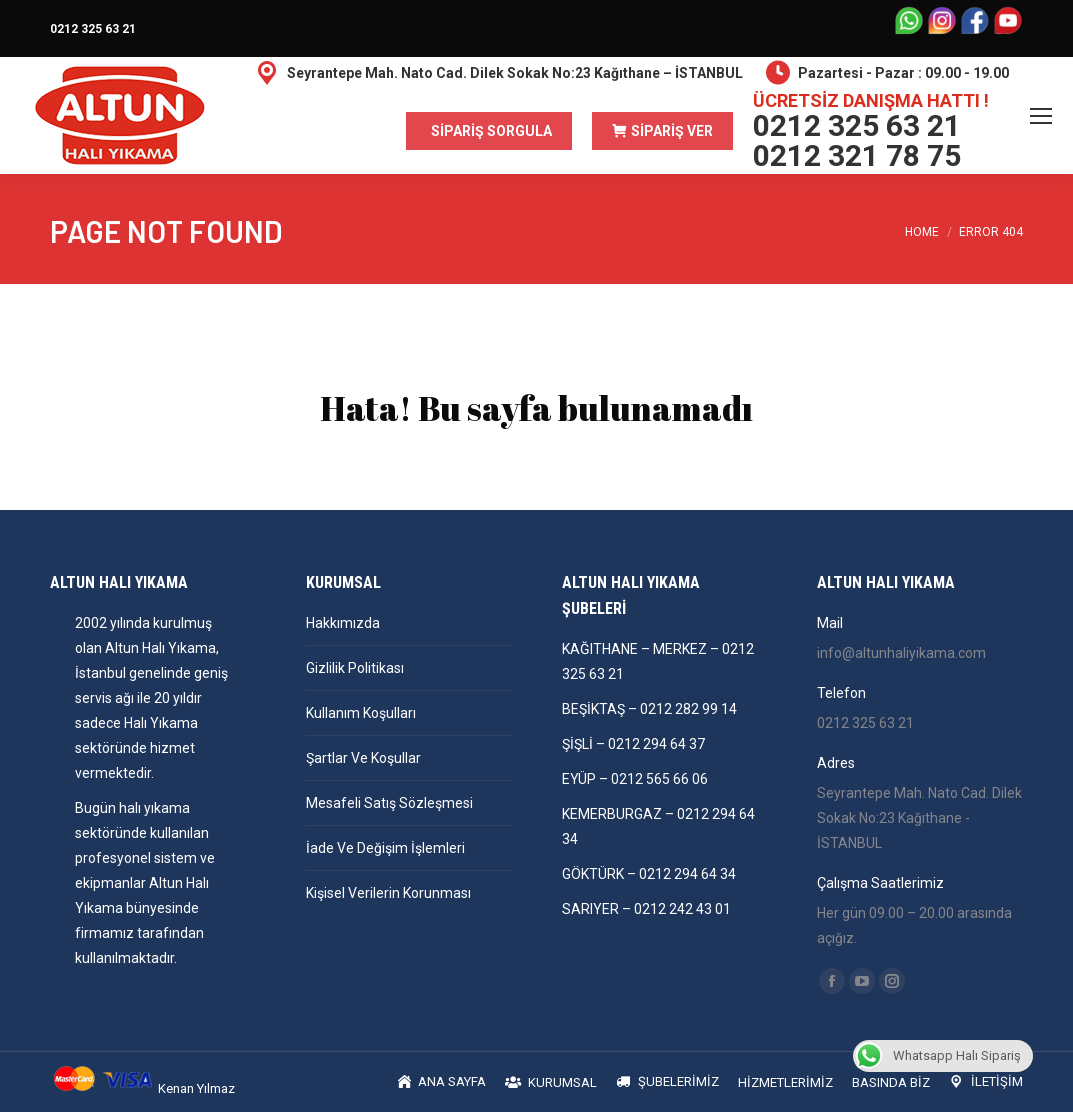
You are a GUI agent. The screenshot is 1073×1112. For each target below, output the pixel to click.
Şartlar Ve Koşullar (363, 758)
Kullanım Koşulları (361, 713)
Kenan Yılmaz (196, 1088)
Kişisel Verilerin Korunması (388, 893)
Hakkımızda (343, 623)
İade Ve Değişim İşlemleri (385, 848)
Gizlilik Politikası (355, 668)
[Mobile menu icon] (1041, 116)
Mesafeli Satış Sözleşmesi (389, 803)
